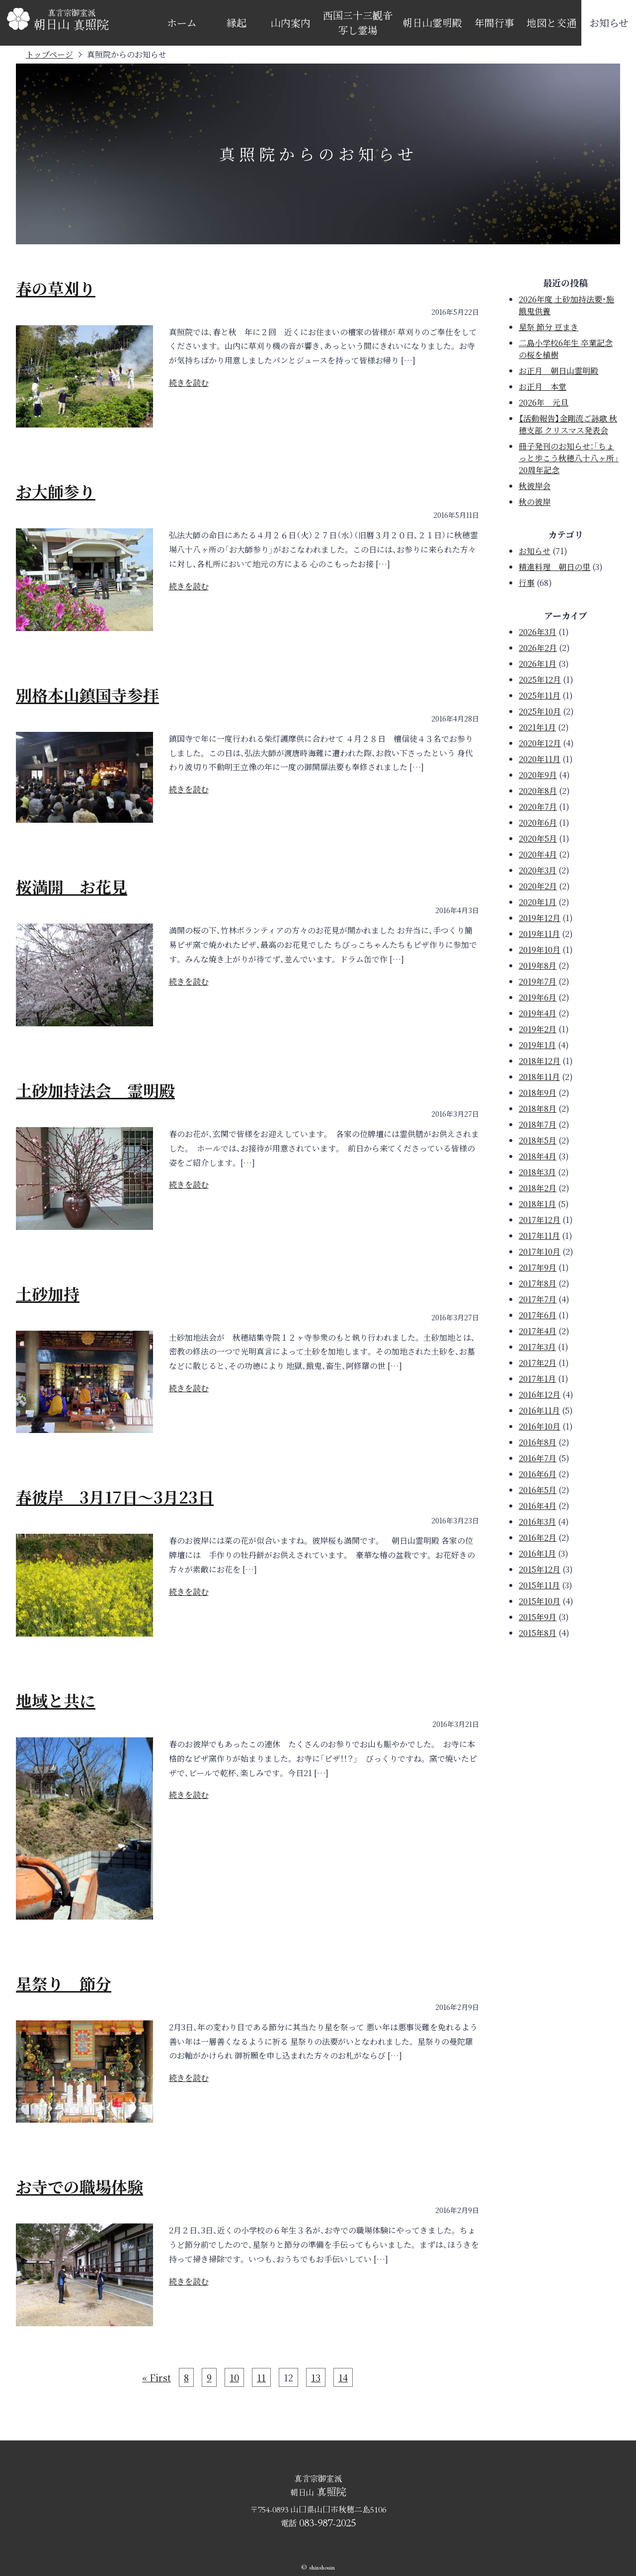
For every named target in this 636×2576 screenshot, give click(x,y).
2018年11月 (539, 1076)
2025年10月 (540, 711)
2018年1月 (537, 1204)
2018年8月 (537, 1108)
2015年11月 (539, 1585)
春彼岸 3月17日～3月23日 (115, 1496)
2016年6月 (537, 1474)
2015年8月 (537, 1633)
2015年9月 (537, 1617)
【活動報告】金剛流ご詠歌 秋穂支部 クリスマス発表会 (568, 424)
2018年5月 (537, 1140)
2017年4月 (537, 1331)
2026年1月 (537, 663)
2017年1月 (537, 1378)
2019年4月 (537, 1013)
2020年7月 (538, 806)
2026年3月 (537, 632)
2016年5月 (537, 1490)
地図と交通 (551, 22)
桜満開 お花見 (71, 886)
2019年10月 (539, 949)
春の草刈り (55, 288)
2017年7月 (537, 1299)
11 (261, 2377)
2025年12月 (540, 679)
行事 (527, 582)
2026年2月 (538, 647)
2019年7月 (537, 981)
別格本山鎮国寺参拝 (87, 694)
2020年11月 (539, 759)
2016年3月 (537, 1521)
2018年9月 (537, 1092)
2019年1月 (537, 1045)
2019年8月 (537, 965)
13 (315, 2377)
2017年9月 (537, 1267)
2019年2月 (537, 1029)
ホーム (182, 22)
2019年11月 (539, 933)
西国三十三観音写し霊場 (358, 22)
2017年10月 (539, 1251)
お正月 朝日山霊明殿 (558, 370)
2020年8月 (538, 790)
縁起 (236, 22)
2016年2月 (537, 1537)
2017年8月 (537, 1283)
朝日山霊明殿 (432, 22)
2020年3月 (537, 870)
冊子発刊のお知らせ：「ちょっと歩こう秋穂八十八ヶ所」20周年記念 (569, 458)
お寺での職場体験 (79, 2186)
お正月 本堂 (542, 386)
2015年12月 (539, 1569)
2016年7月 (537, 1458)
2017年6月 (537, 1315)
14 (343, 2377)
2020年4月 (538, 854)
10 (234, 2377)
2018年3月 (537, 1172)
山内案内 (291, 22)
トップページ (49, 54)
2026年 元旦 (543, 402)
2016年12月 (539, 1394)
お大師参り (55, 491)
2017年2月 (537, 1362)
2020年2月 (538, 886)
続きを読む (189, 382)
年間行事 (494, 22)
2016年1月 (537, 1553)
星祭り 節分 (63, 1983)
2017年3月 (537, 1347)
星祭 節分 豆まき (548, 327)
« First (156, 2377)
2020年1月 (537, 902)
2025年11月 (539, 695)
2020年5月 (538, 838)
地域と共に (55, 1700)
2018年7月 (537, 1124)
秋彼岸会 (535, 486)
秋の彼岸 (535, 501)
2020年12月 (540, 743)
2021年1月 (537, 727)
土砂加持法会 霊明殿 (95, 1089)
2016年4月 (537, 1505)
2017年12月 (539, 1219)
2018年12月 (539, 1061)
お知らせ (609, 22)
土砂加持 (48, 1293)
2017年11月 (539, 1235)
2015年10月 (539, 1601)
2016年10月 (539, 1426)
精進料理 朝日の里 (554, 566)
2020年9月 (538, 775)
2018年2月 (537, 1188)
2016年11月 (539, 1410)
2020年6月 (538, 822)
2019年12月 (539, 918)
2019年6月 (537, 997)
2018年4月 (537, 1156)
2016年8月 (537, 1442)
